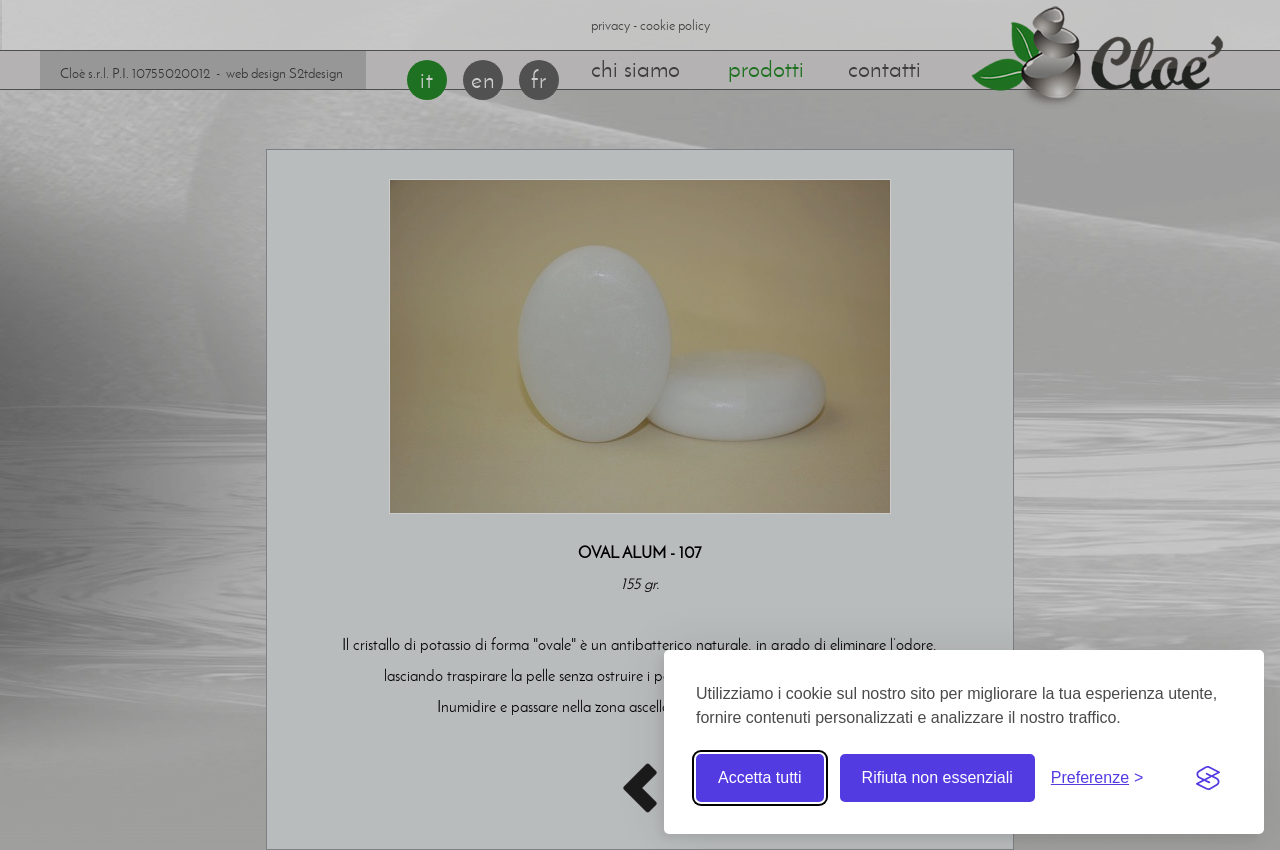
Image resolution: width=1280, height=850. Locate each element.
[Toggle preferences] (1097, 778)
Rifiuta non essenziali (937, 777)
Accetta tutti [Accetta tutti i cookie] (760, 777)
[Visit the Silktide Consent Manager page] (1208, 778)
